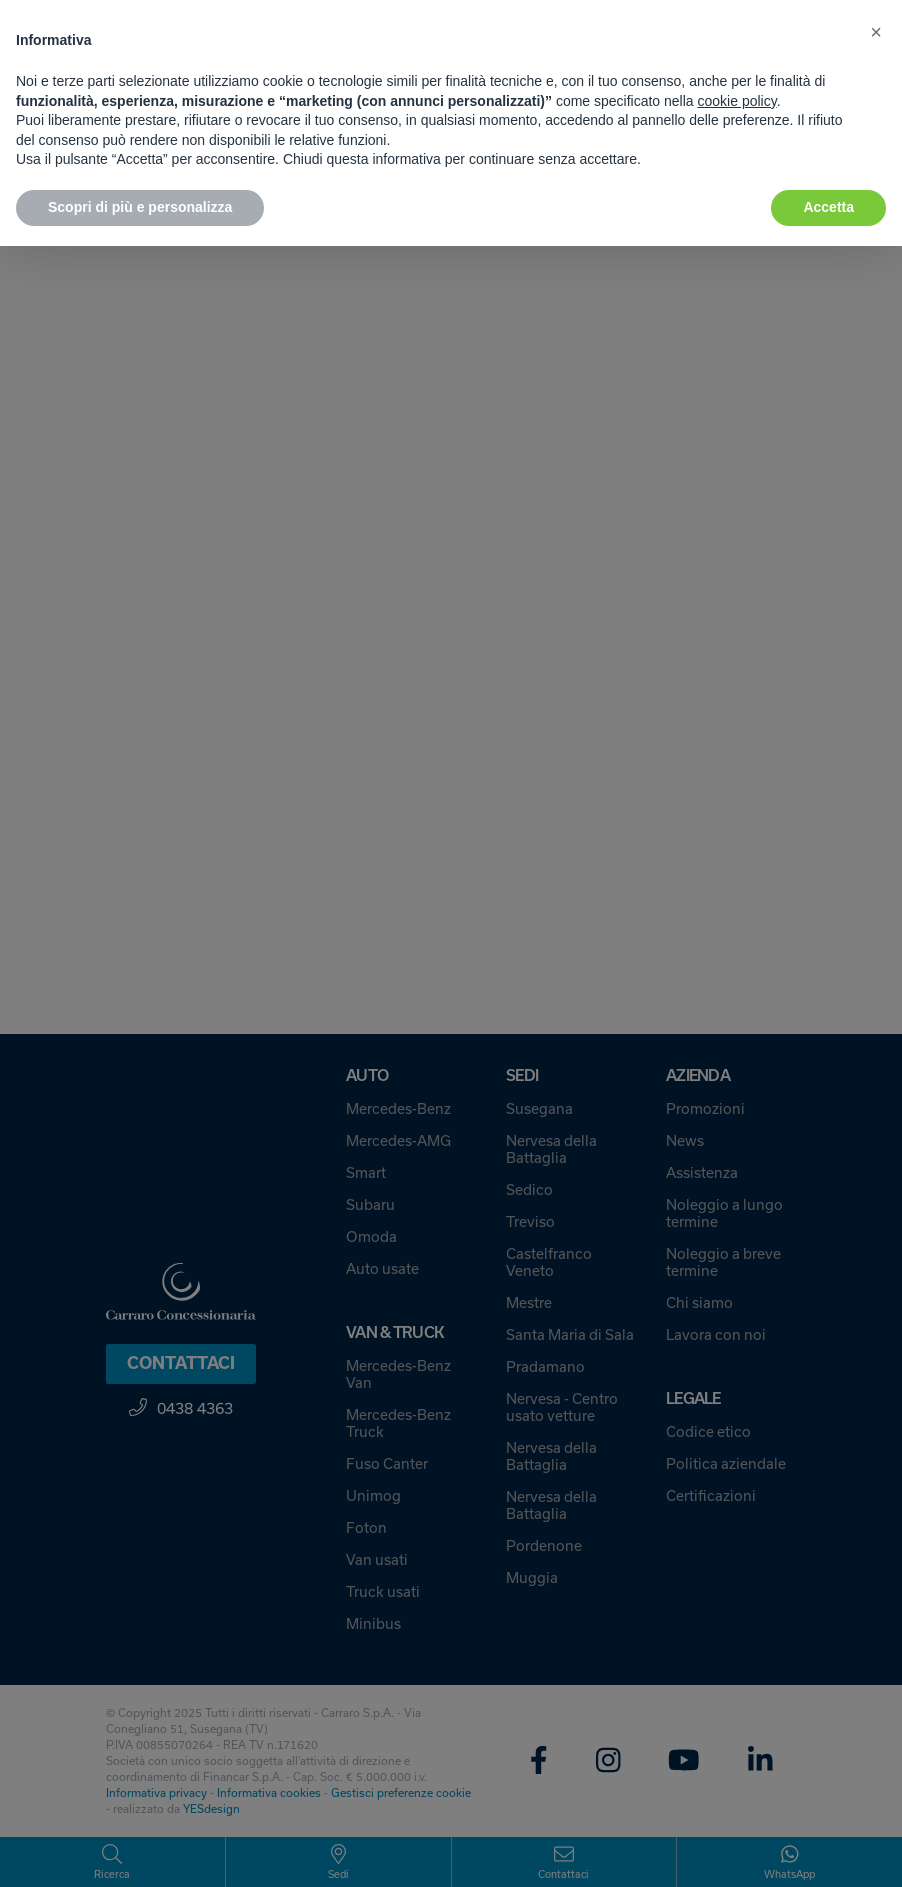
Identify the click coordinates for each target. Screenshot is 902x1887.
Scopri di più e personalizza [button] (140, 207)
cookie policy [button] (737, 101)
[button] (876, 32)
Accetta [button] (828, 207)
